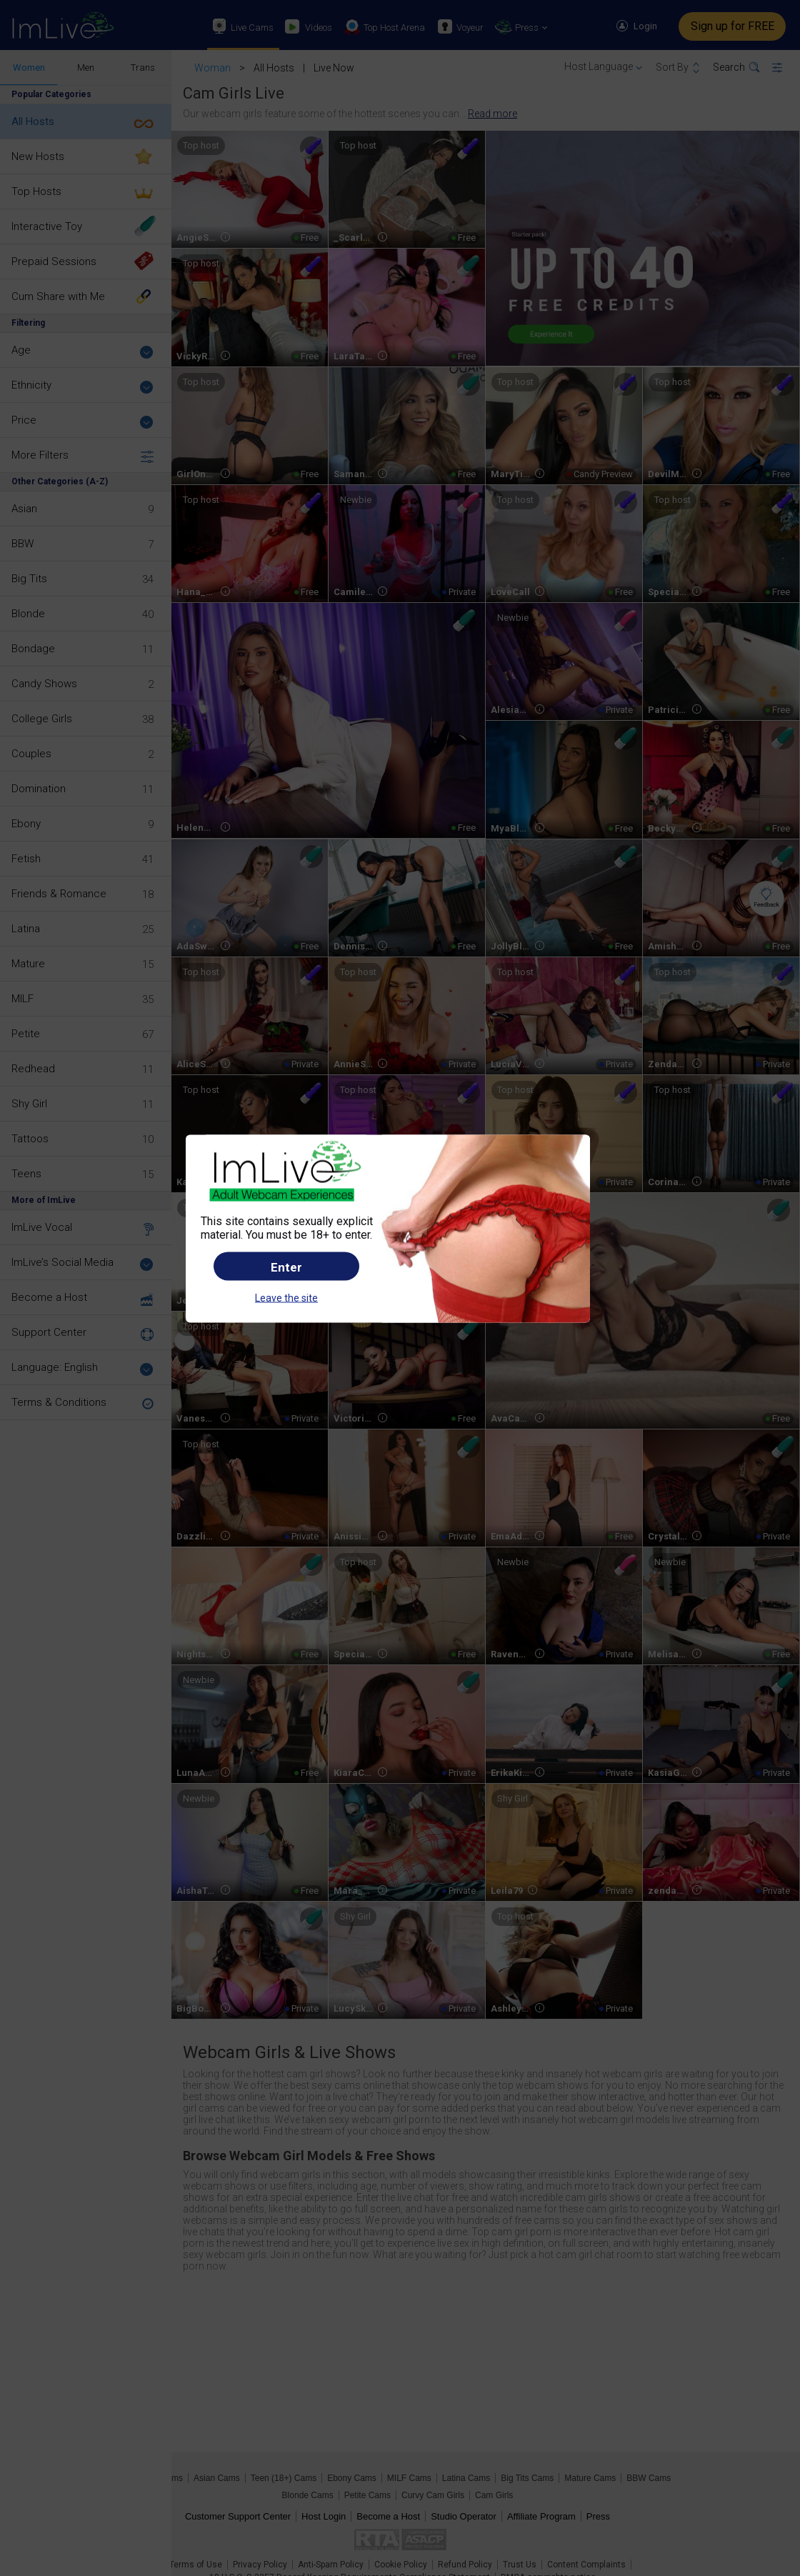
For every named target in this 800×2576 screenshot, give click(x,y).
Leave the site (286, 1298)
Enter (286, 1267)
